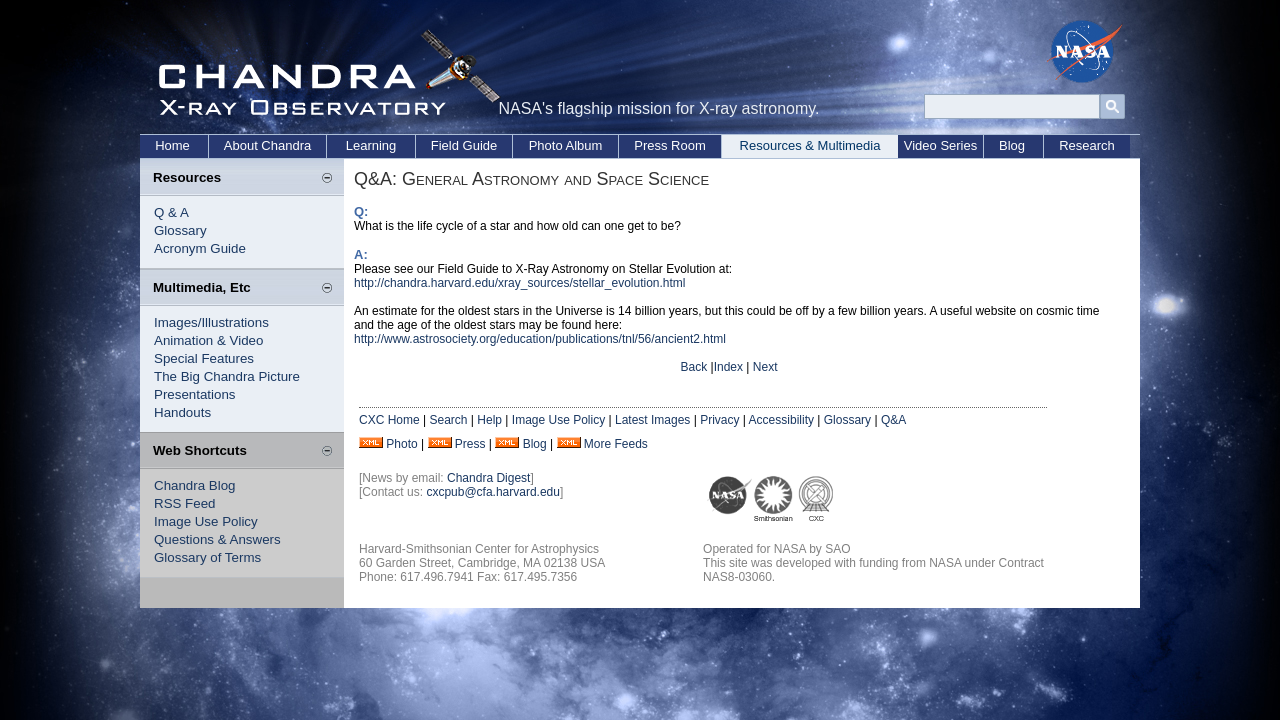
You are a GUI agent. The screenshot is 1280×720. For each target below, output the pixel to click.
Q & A (171, 212)
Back (694, 367)
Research (1087, 145)
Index (728, 367)
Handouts (182, 412)
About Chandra (267, 145)
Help (489, 420)
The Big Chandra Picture (227, 376)
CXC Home (389, 420)
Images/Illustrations (211, 322)
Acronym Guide (200, 248)
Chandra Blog (195, 485)
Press (470, 444)
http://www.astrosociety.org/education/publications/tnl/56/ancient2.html (540, 339)
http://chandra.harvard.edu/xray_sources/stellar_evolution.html (520, 283)
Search (448, 420)
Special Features (204, 358)
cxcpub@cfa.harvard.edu (493, 492)
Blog (1012, 145)
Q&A (893, 420)
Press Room (670, 145)
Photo (401, 444)
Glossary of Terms (207, 557)
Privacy (719, 420)
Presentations (195, 394)
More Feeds (616, 444)
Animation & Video (208, 340)
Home (172, 145)
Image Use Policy (206, 521)
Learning (371, 145)
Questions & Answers (217, 539)
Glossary (180, 230)
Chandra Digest (488, 478)
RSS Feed (185, 503)
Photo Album (566, 145)
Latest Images (652, 420)
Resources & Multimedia (810, 145)
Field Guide (464, 145)
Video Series (940, 145)
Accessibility (781, 420)
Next (765, 367)
